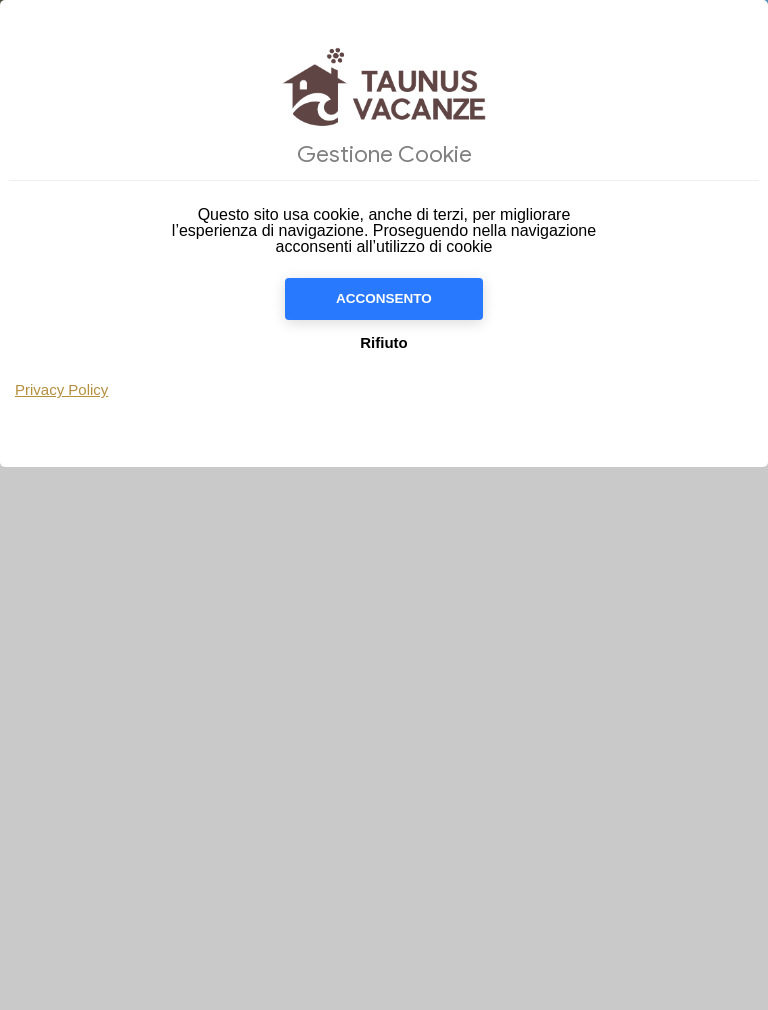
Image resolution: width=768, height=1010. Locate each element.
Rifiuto (383, 342)
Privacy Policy (61, 389)
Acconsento (384, 298)
